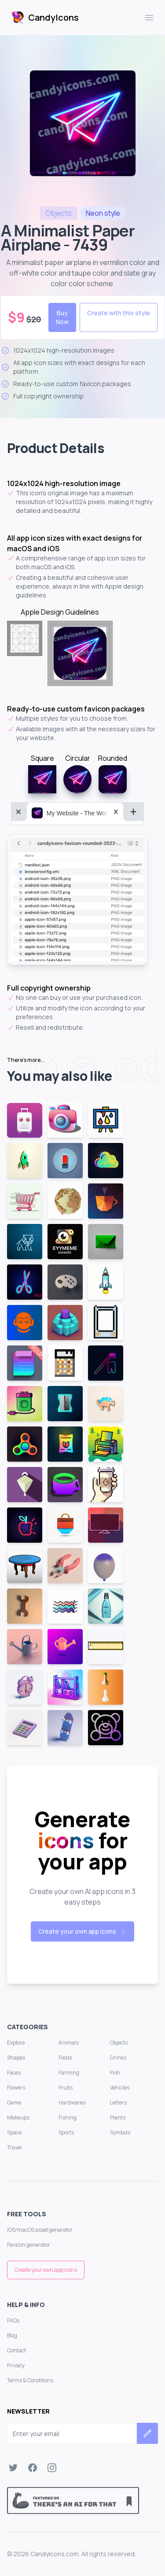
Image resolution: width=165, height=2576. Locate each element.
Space (14, 2132)
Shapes (16, 2057)
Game (14, 2102)
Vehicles (119, 2087)
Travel (14, 2147)
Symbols (120, 2132)
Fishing (68, 2117)
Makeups (18, 2117)
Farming (69, 2072)
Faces (14, 2072)
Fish (115, 2072)
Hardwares (72, 2102)
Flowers (16, 2087)
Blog (12, 2335)
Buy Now (62, 317)
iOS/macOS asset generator (40, 2229)
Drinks (118, 2057)
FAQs (13, 2320)
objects (58, 213)
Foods (65, 2057)
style (103, 213)
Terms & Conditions (30, 2380)
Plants (117, 2117)
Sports (66, 2132)
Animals (69, 2042)
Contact (16, 2350)
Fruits (66, 2087)
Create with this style (118, 313)
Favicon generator (28, 2244)
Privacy (16, 2365)
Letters (118, 2102)
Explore (16, 2042)
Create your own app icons (82, 1931)
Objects (119, 2042)
